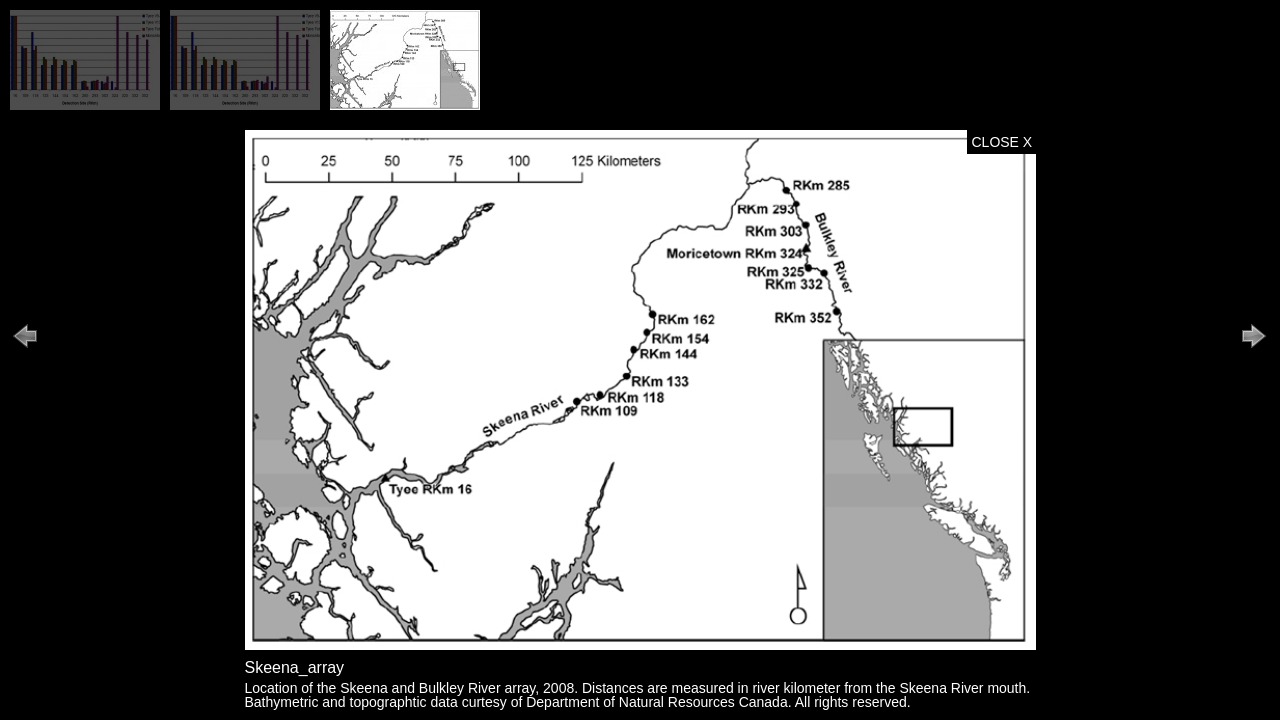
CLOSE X (1002, 142)
